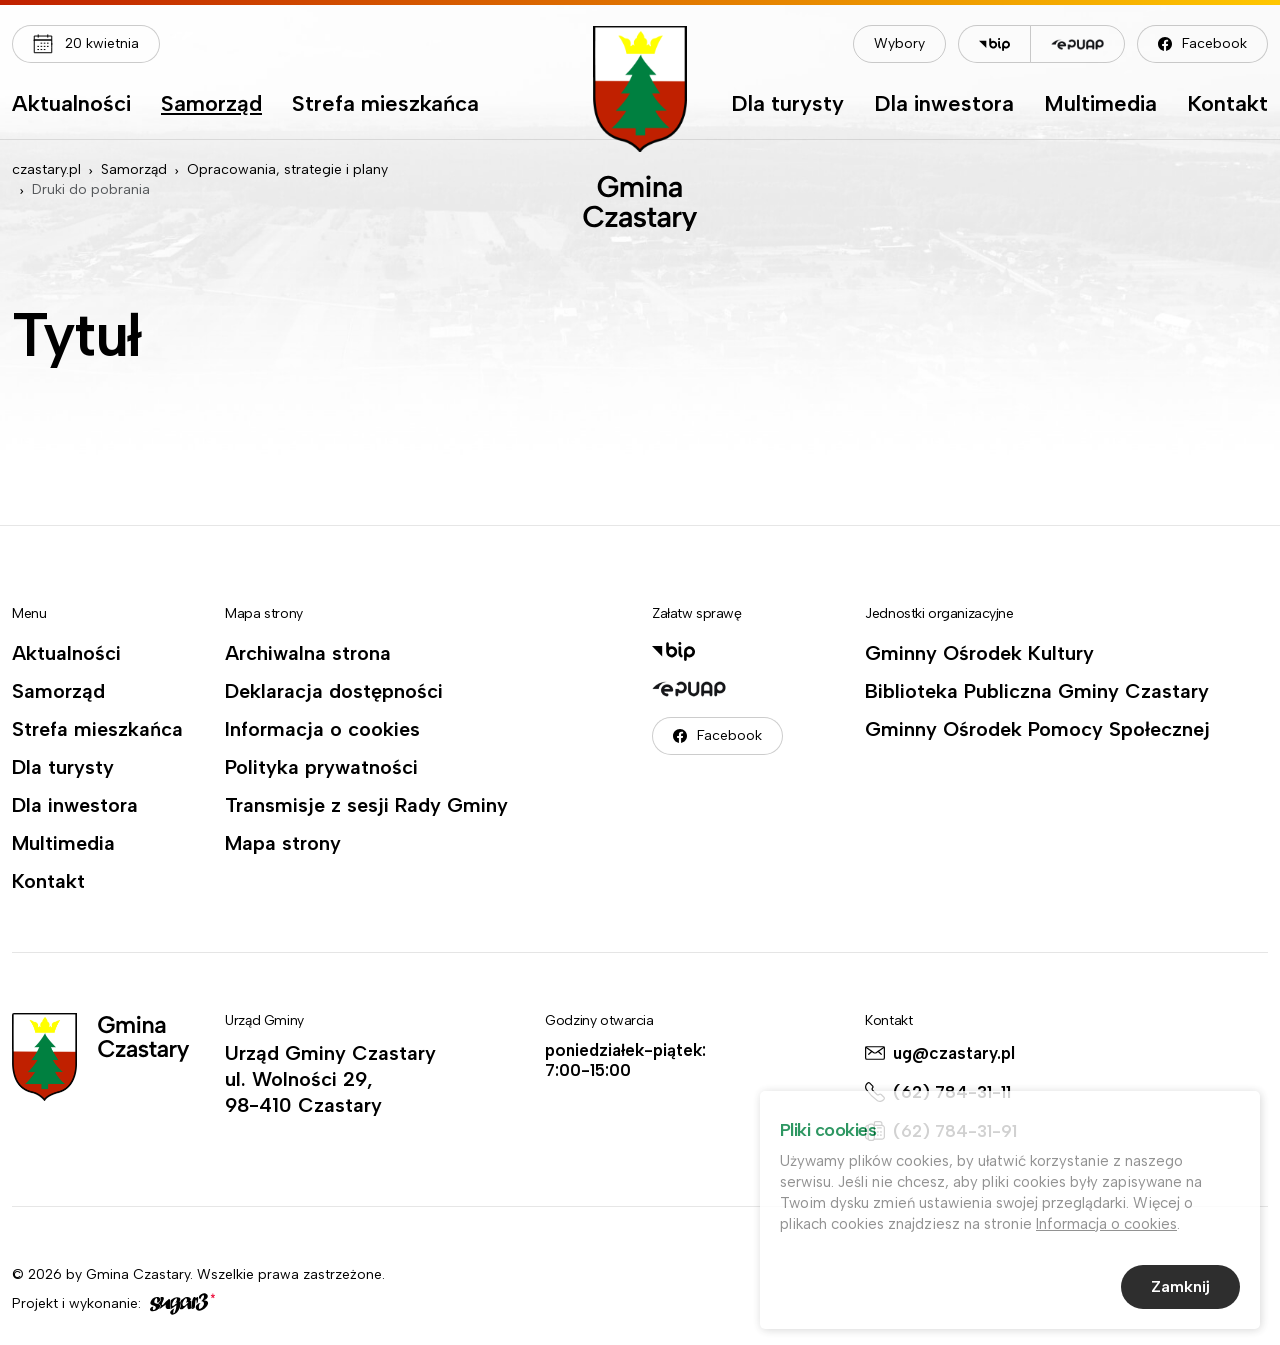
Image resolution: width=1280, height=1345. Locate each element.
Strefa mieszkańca (385, 105)
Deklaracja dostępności (334, 691)
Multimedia (1100, 105)
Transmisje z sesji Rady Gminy (366, 805)
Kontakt (1227, 105)
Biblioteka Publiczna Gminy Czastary (1037, 691)
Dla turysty (787, 105)
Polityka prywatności (321, 767)
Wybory (899, 43)
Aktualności (71, 105)
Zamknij (1180, 1288)
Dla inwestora (944, 105)
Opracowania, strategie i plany (287, 169)
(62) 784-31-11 (952, 1092)
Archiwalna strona (308, 653)
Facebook (1214, 43)
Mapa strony (283, 843)
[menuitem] (71, 109)
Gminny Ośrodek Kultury (979, 653)
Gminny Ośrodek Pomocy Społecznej (1037, 729)
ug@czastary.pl (954, 1053)
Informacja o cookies (322, 729)
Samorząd (211, 105)
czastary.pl (46, 169)
